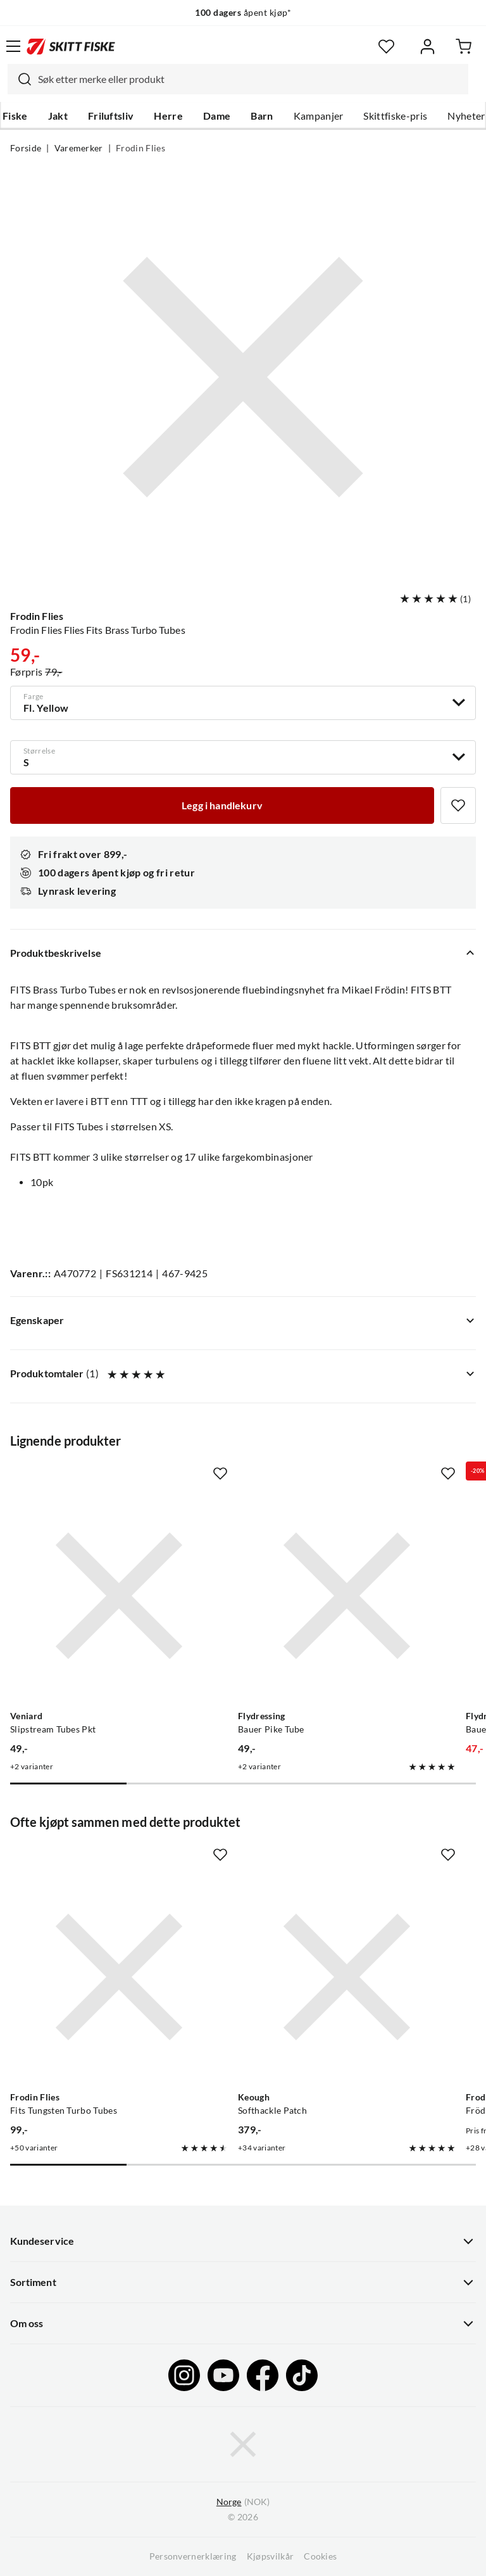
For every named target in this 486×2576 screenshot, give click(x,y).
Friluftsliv (111, 116)
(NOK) (243, 2502)
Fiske (15, 116)
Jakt (58, 116)
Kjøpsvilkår (270, 2556)
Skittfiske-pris (395, 116)
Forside (25, 148)
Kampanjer (319, 116)
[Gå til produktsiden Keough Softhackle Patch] (347, 1977)
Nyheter (466, 116)
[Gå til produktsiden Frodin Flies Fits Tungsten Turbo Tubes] (119, 1977)
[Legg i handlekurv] (222, 805)
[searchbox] (250, 79)
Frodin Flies (140, 148)
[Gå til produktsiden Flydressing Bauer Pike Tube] (347, 1596)
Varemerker (78, 148)
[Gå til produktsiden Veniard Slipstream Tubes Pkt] (119, 1596)
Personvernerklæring (193, 2556)
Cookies (320, 2556)
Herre (168, 116)
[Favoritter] (386, 46)
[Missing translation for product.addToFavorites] (458, 805)
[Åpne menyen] (13, 46)
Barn (262, 116)
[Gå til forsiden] (71, 46)
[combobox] (238, 79)
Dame (216, 116)
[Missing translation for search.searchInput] (20, 79)
